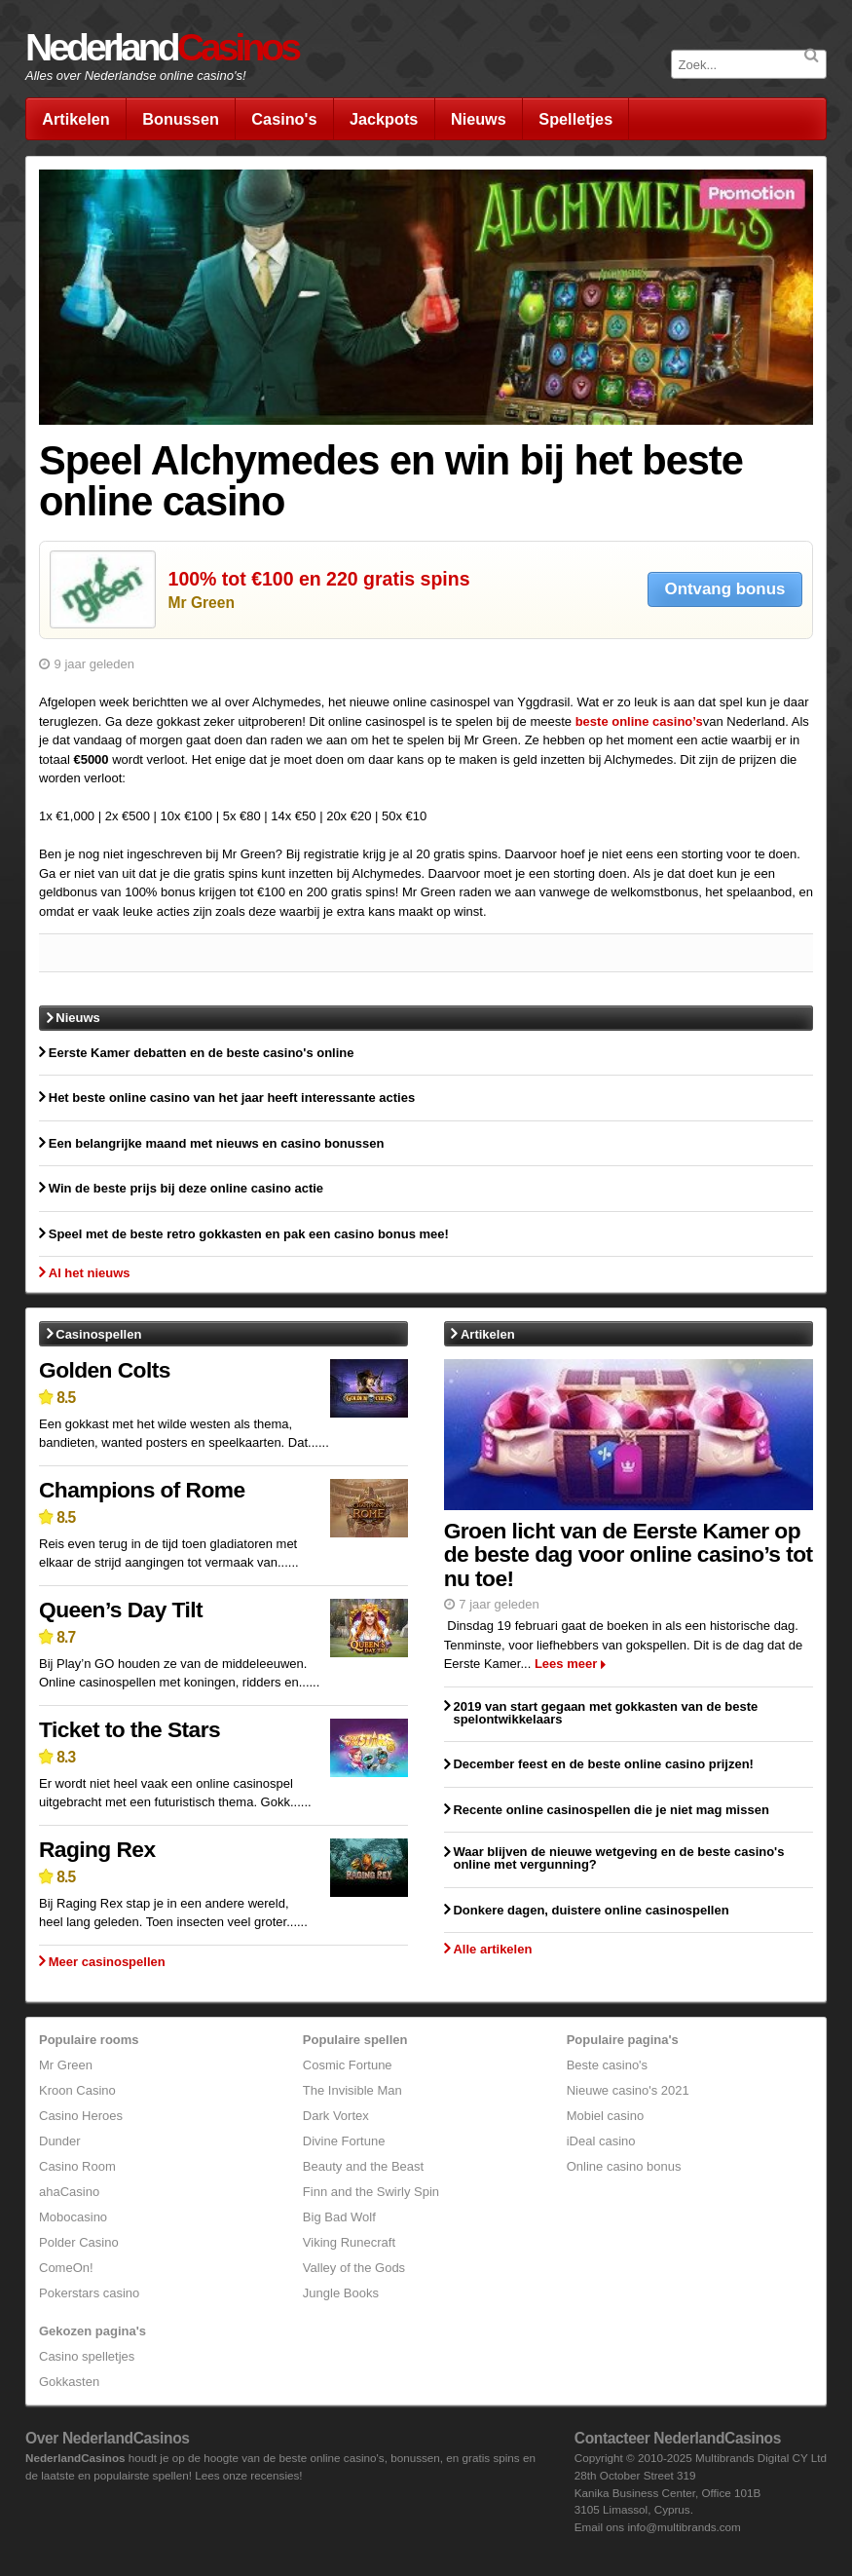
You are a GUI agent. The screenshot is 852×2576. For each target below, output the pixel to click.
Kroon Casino (77, 2090)
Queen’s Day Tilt (121, 1609)
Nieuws (478, 119)
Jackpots (384, 119)
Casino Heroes (81, 2115)
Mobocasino (73, 2217)
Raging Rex (97, 1849)
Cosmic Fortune (347, 2065)
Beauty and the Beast (363, 2166)
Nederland (161, 47)
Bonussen (180, 119)
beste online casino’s (639, 721)
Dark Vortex (336, 2115)
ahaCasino (69, 2191)
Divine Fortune (344, 2141)
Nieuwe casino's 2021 (628, 2090)
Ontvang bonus (725, 589)
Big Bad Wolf (339, 2217)
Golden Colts (104, 1370)
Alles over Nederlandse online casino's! (135, 75)
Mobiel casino (606, 2115)
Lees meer (566, 1663)
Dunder (60, 2141)
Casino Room (77, 2166)
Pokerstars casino (89, 2293)
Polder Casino (79, 2242)
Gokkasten (69, 2381)
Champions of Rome (142, 1489)
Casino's (283, 119)
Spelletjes (575, 119)
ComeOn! (66, 2267)
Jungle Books (341, 2293)
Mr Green (201, 602)
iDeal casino (601, 2141)
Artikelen (76, 119)
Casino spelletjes (86, 2356)
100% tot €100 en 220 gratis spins (319, 578)
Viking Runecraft (349, 2242)
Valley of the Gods (354, 2267)
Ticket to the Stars (129, 1729)
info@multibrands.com (683, 2526)
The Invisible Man (352, 2090)
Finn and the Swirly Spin (371, 2191)
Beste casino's (607, 2065)
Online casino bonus (624, 2166)
